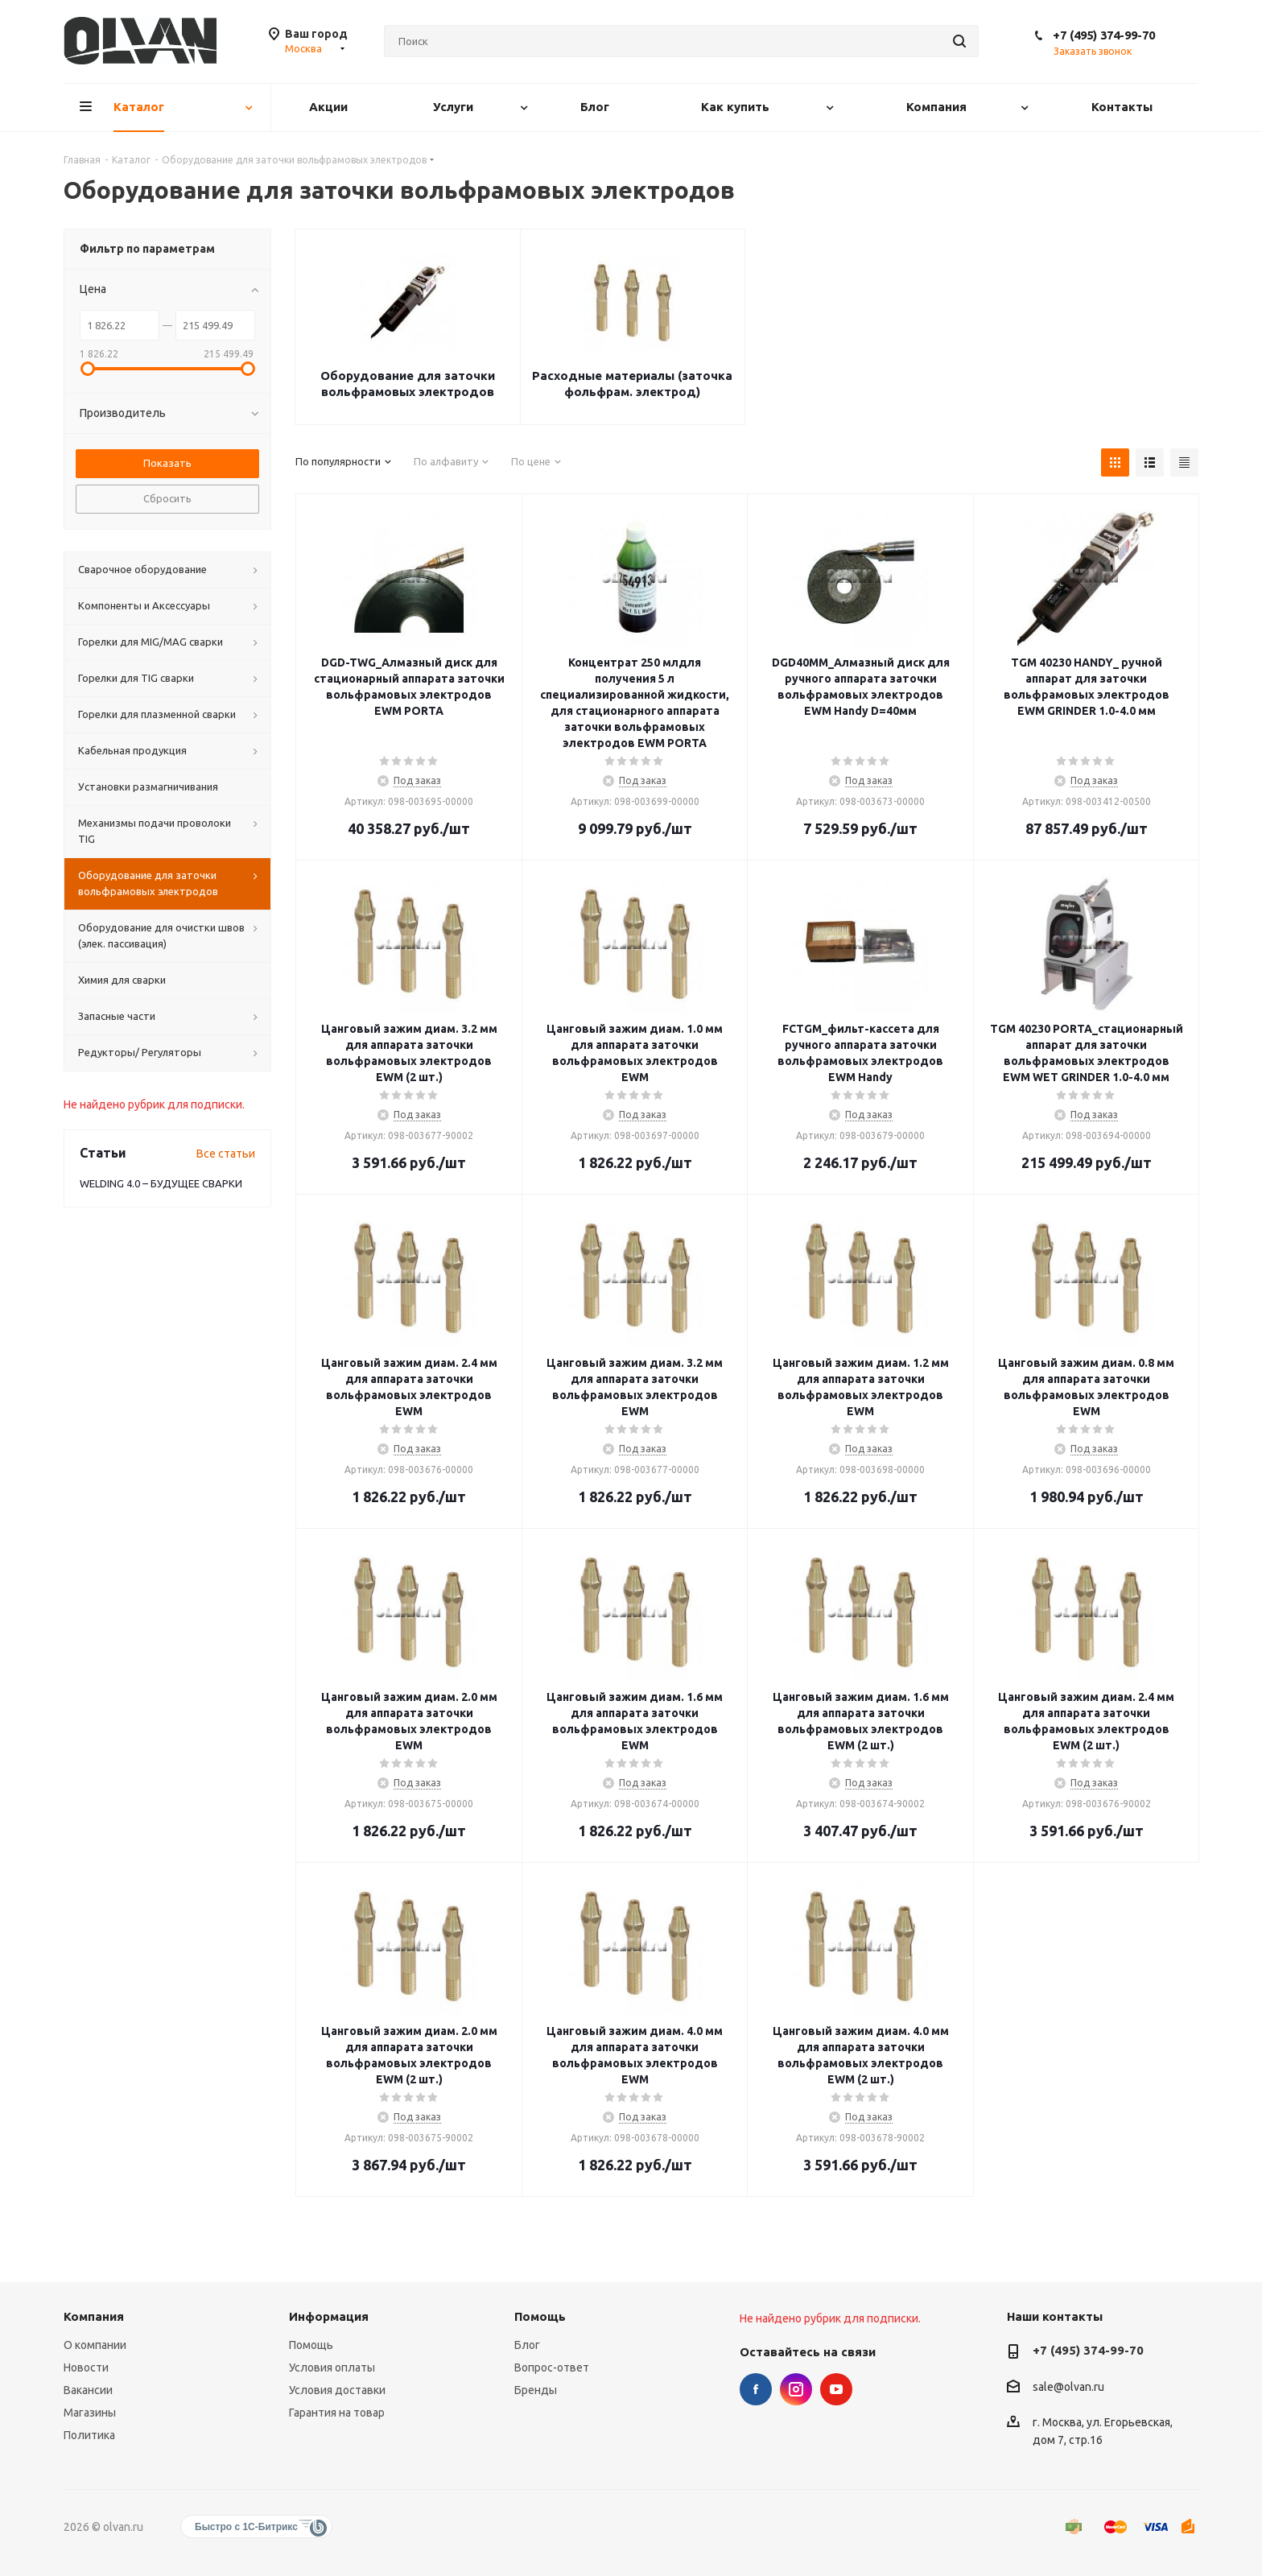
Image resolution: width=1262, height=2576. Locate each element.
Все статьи (225, 1153)
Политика (89, 2435)
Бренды (535, 2390)
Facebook (756, 2389)
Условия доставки (337, 2390)
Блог (527, 2345)
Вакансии (88, 2390)
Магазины (90, 2412)
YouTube (836, 2389)
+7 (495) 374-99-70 (1104, 35)
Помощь (311, 2345)
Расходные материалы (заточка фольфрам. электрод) (632, 383)
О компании (95, 2345)
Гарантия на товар (337, 2412)
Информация (329, 2316)
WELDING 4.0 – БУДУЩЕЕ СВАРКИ (161, 1183)
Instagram (796, 2389)
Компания (94, 2316)
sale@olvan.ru (1068, 2386)
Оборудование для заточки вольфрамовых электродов (407, 383)
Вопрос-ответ (551, 2367)
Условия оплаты (332, 2367)
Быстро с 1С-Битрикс (246, 2527)
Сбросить (167, 498)
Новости (86, 2367)
